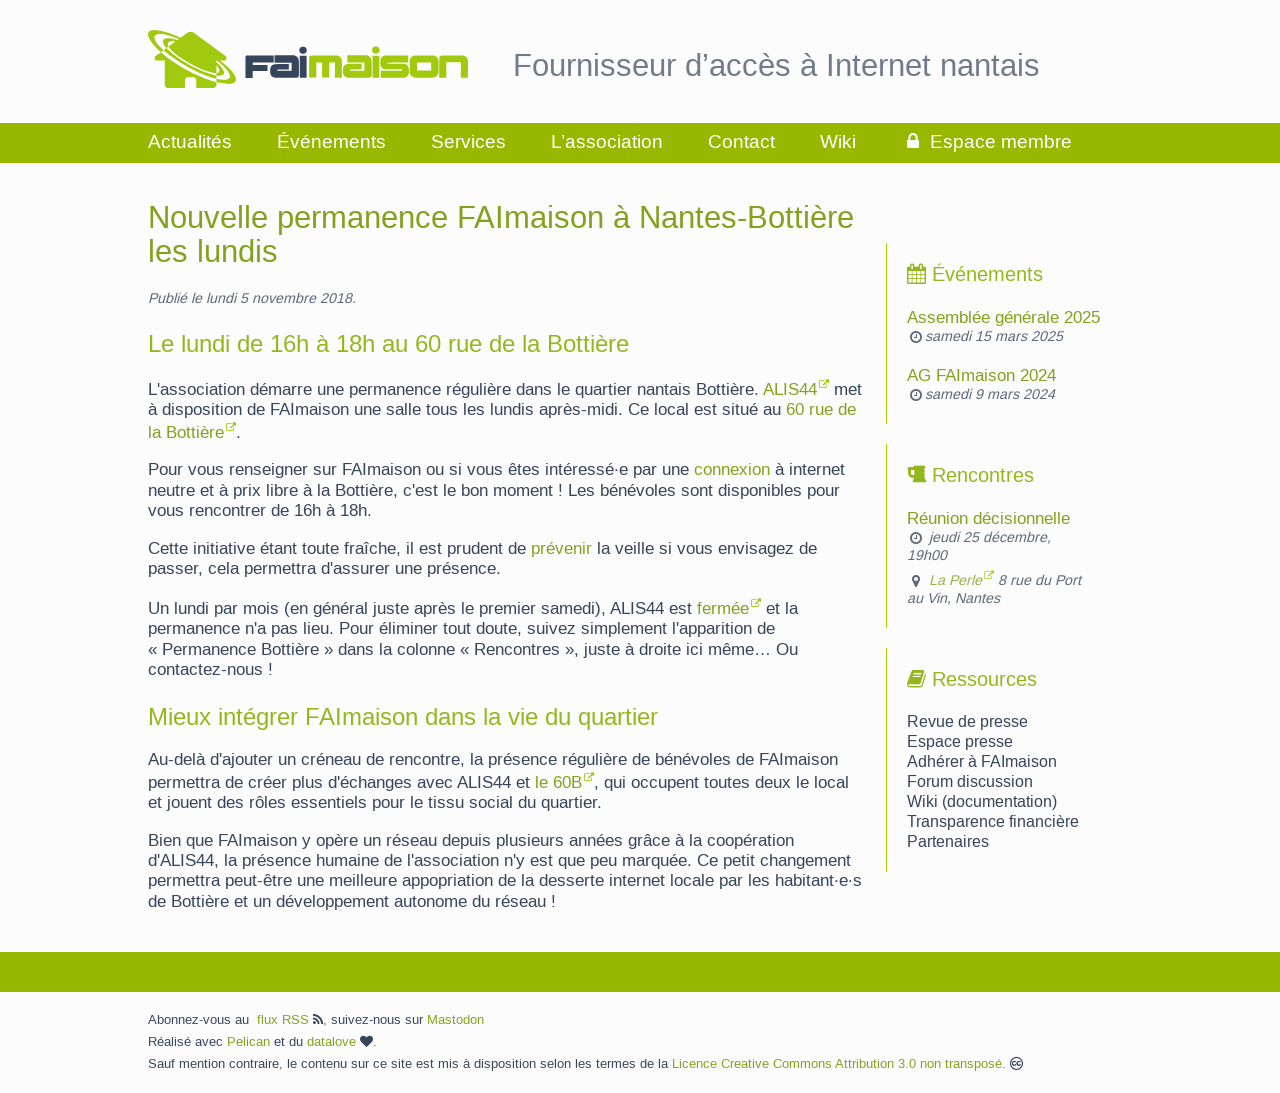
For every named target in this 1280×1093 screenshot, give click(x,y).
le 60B (558, 783)
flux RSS (290, 1020)
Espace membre (986, 142)
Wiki (838, 142)
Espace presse (960, 742)
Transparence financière (993, 822)
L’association (607, 142)
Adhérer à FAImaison (982, 762)
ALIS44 (790, 390)
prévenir (561, 549)
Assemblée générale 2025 (1003, 318)
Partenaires (948, 842)
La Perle (955, 581)
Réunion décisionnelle (988, 519)
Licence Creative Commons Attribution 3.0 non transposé (837, 1064)
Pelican (248, 1042)
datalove (340, 1042)
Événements (331, 142)
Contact (741, 142)
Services (468, 142)
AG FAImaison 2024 (981, 376)
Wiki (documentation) (982, 802)
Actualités (190, 142)
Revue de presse (967, 722)
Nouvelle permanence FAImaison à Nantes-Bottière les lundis (501, 236)
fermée (723, 609)
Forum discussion (970, 782)
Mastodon (455, 1020)
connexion (732, 470)
